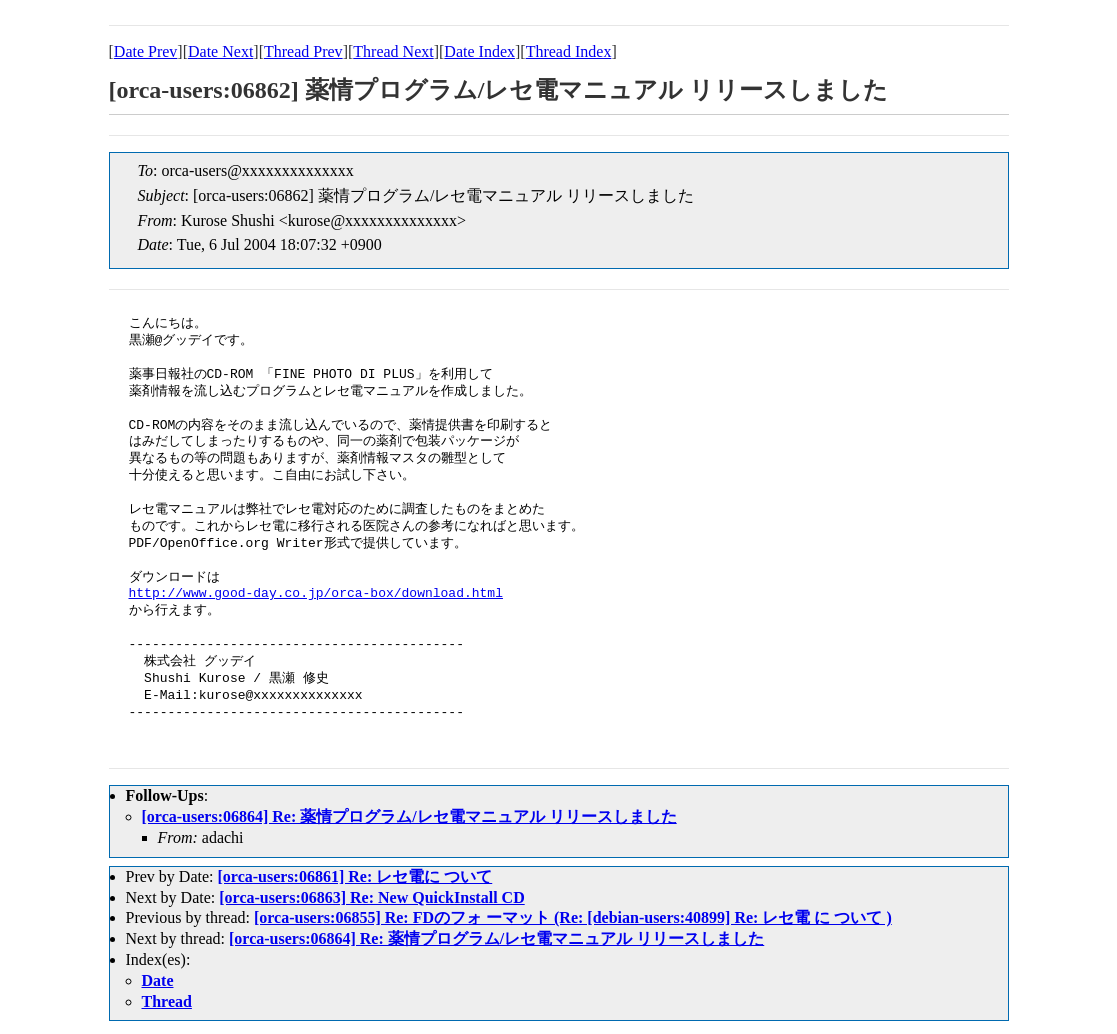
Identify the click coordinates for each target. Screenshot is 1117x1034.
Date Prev (146, 51)
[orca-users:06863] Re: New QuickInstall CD (371, 897)
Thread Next (393, 51)
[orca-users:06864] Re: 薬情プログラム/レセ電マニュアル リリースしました (409, 816)
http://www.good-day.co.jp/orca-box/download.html (316, 594)
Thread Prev (303, 51)
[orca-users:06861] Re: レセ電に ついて (354, 876)
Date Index (479, 51)
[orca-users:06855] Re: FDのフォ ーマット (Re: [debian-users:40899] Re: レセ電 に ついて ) (573, 917)
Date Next (220, 51)
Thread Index (569, 51)
